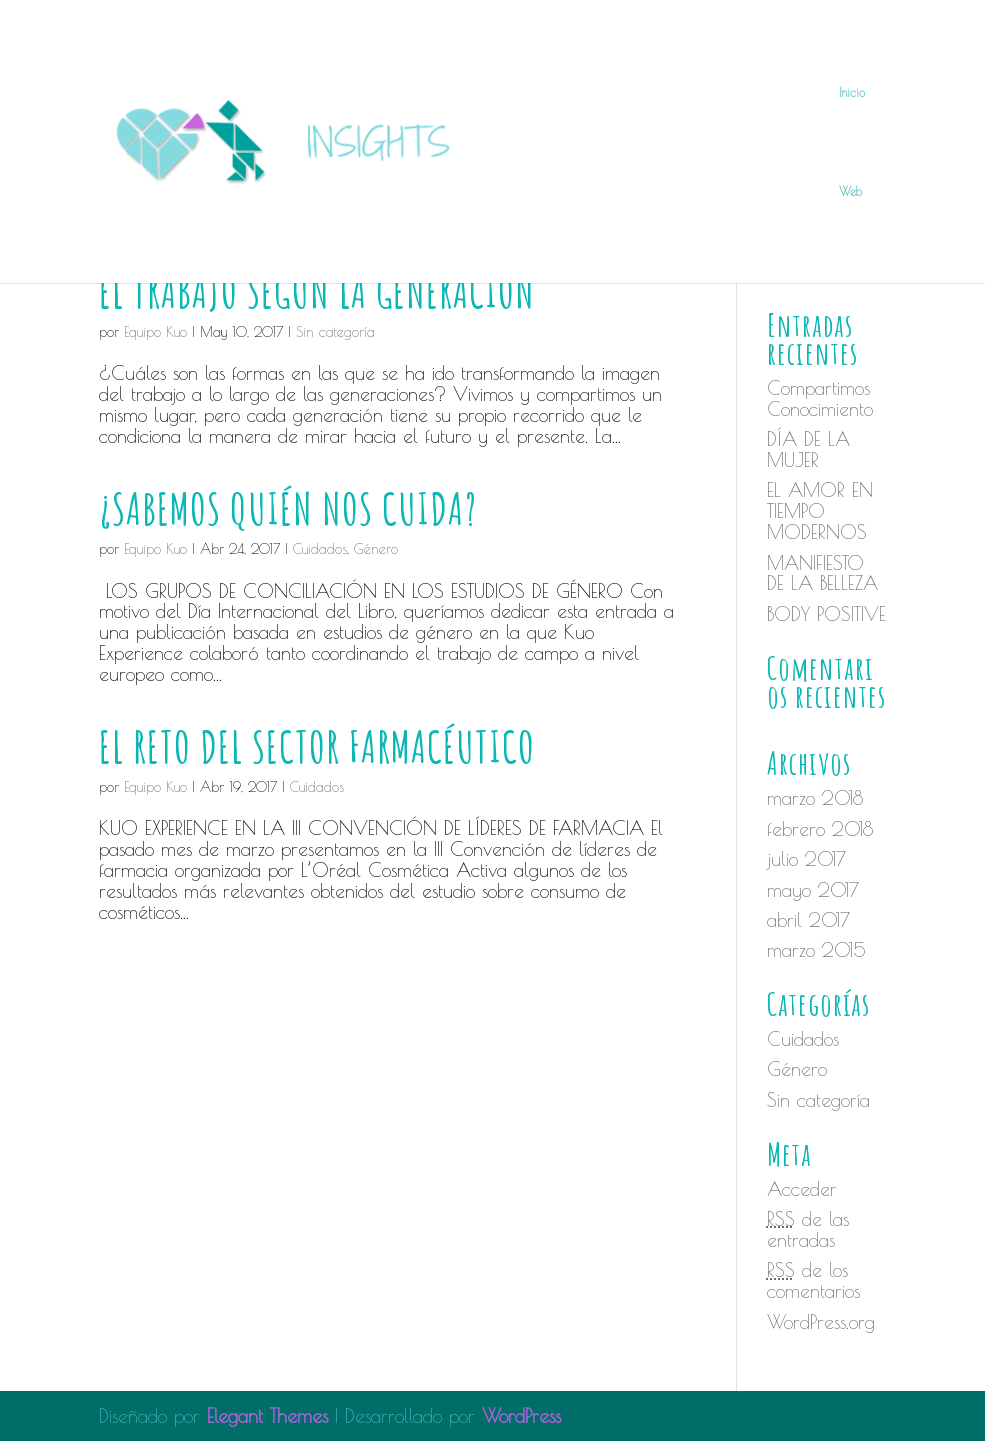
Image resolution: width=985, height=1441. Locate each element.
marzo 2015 (816, 950)
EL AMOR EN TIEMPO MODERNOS (820, 511)
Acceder (802, 1189)
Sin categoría (818, 1100)
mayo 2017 (813, 890)
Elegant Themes (267, 1416)
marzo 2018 (815, 798)
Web (850, 191)
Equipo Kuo (155, 549)
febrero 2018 (820, 829)
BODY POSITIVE (826, 614)
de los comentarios (813, 1280)
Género (376, 549)
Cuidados (320, 549)
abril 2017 (808, 920)
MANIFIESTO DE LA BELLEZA (822, 573)
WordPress (521, 1416)
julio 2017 (806, 859)
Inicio (852, 92)
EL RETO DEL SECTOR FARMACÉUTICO (317, 746)
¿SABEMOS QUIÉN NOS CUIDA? (288, 508)
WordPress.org (821, 1322)
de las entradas (808, 1229)
